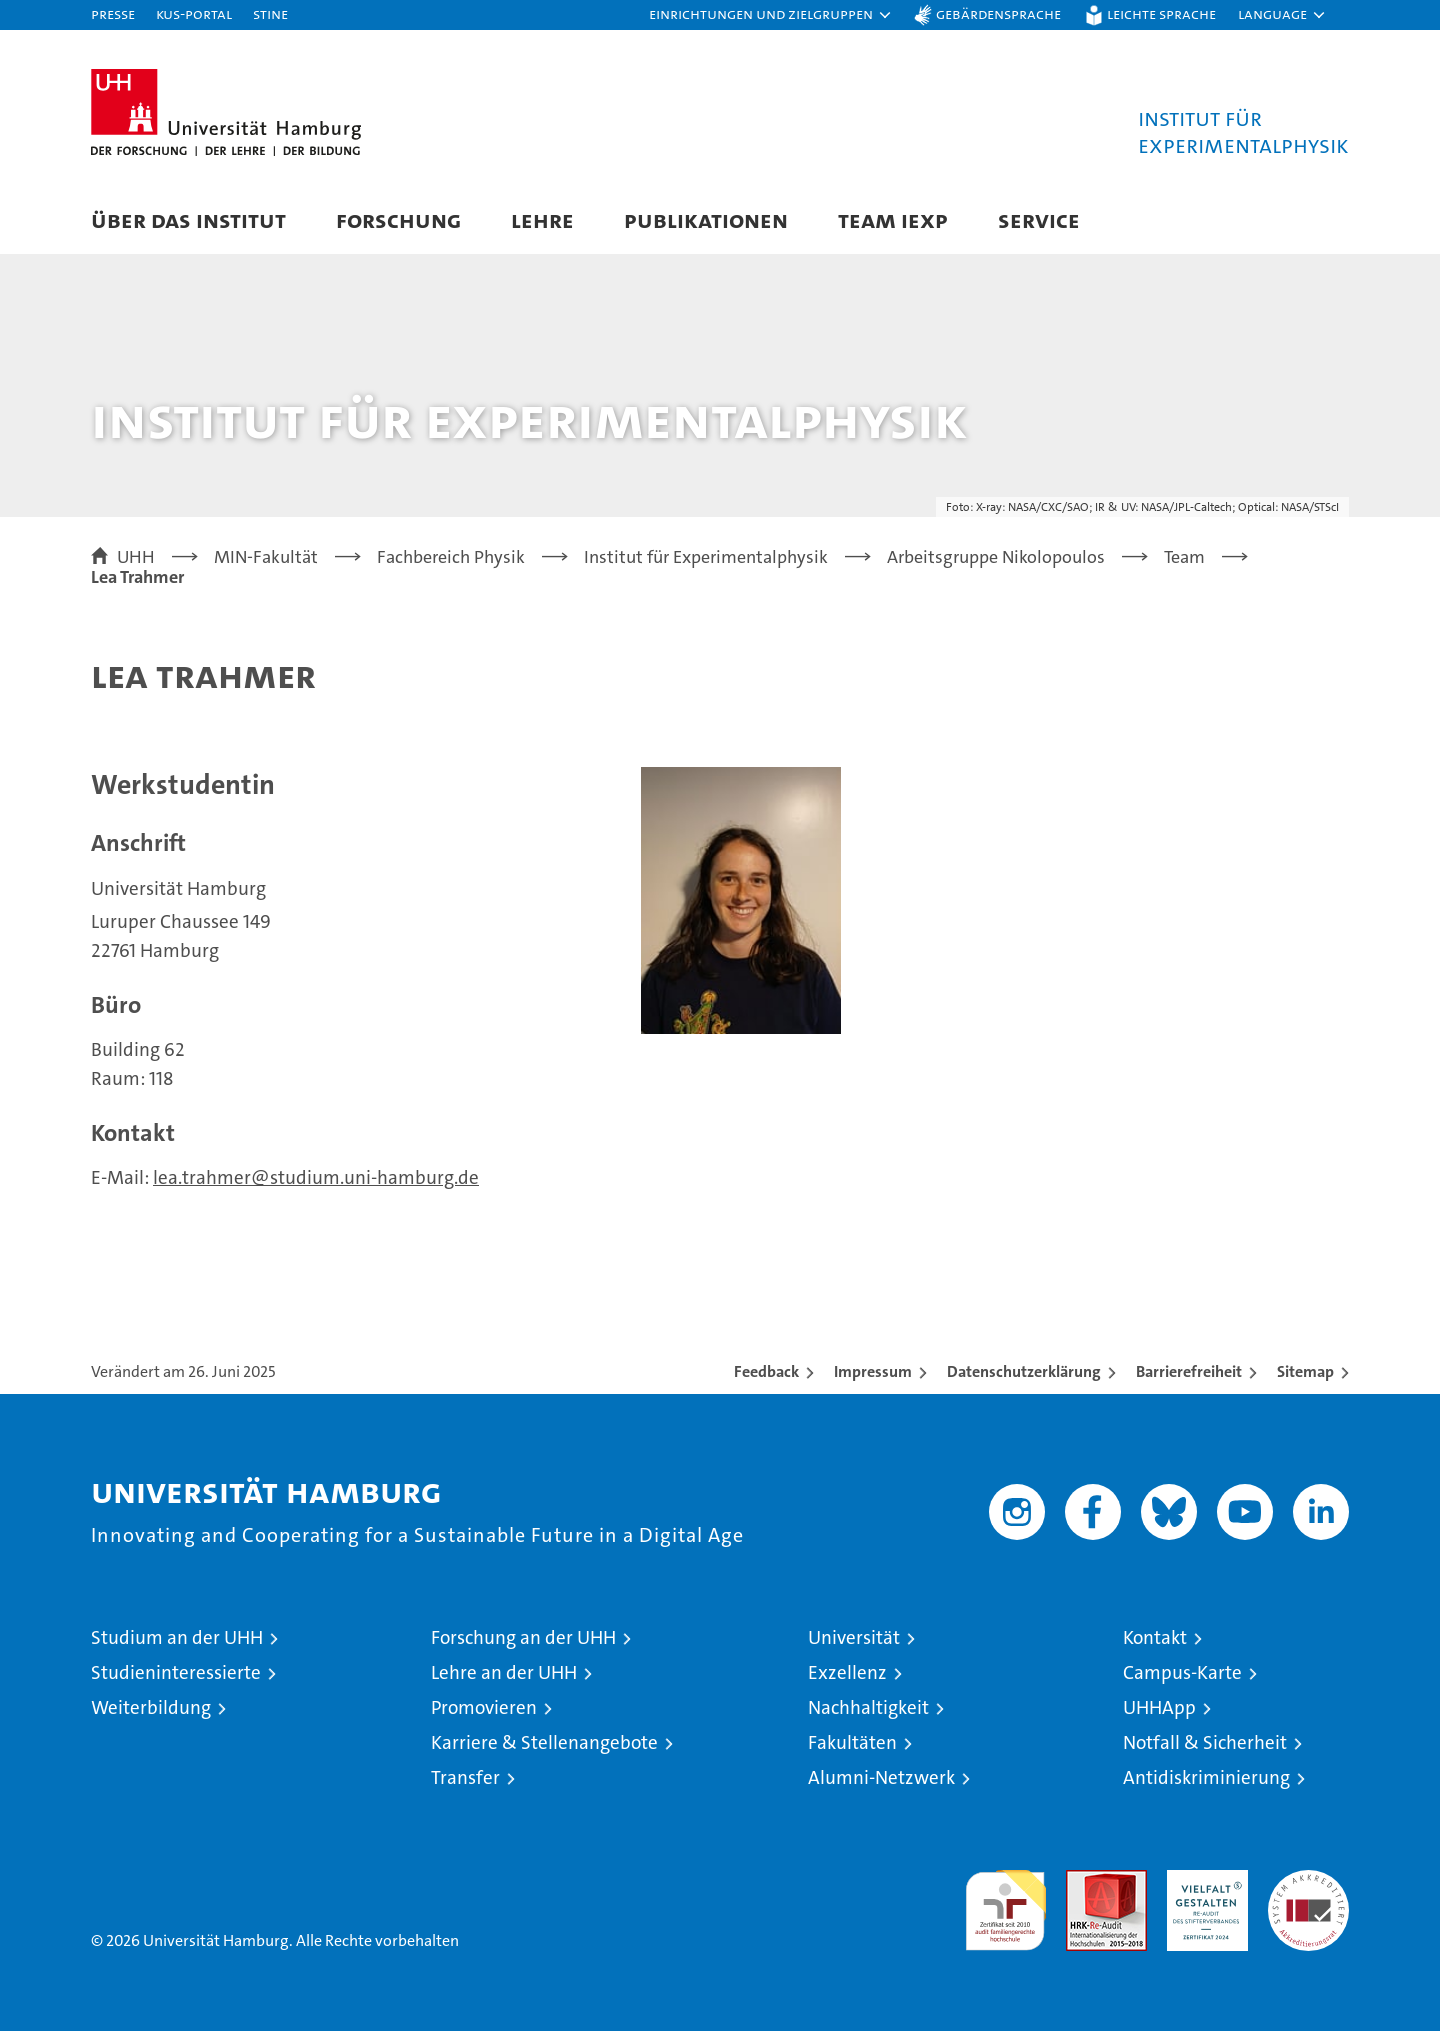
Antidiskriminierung (1206, 1777)
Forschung (398, 219)
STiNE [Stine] (270, 13)
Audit (1085, 1880)
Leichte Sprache (1161, 13)
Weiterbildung (151, 1707)
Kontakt (1155, 1637)
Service (1039, 219)
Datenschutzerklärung (1024, 1371)
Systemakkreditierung (1308, 1880)
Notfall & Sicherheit (1205, 1742)
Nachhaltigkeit (868, 1707)
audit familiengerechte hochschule (1005, 1901)
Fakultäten (852, 1742)
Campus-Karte (1182, 1672)
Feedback (766, 1371)
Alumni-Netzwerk (881, 1777)
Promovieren (484, 1707)
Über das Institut (188, 219)
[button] (771, 15)
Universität (854, 1637)
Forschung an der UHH (523, 1637)
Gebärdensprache (998, 13)
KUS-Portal (194, 13)
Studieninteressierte (176, 1672)
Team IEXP (893, 219)
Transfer (465, 1777)
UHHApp (1159, 1707)
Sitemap (1305, 1371)
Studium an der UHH (177, 1637)
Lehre (542, 219)
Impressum (873, 1371)
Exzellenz (847, 1672)
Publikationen (706, 219)
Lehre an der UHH (504, 1672)
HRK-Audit (1202, 1880)
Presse (113, 13)
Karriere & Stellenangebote (544, 1742)
